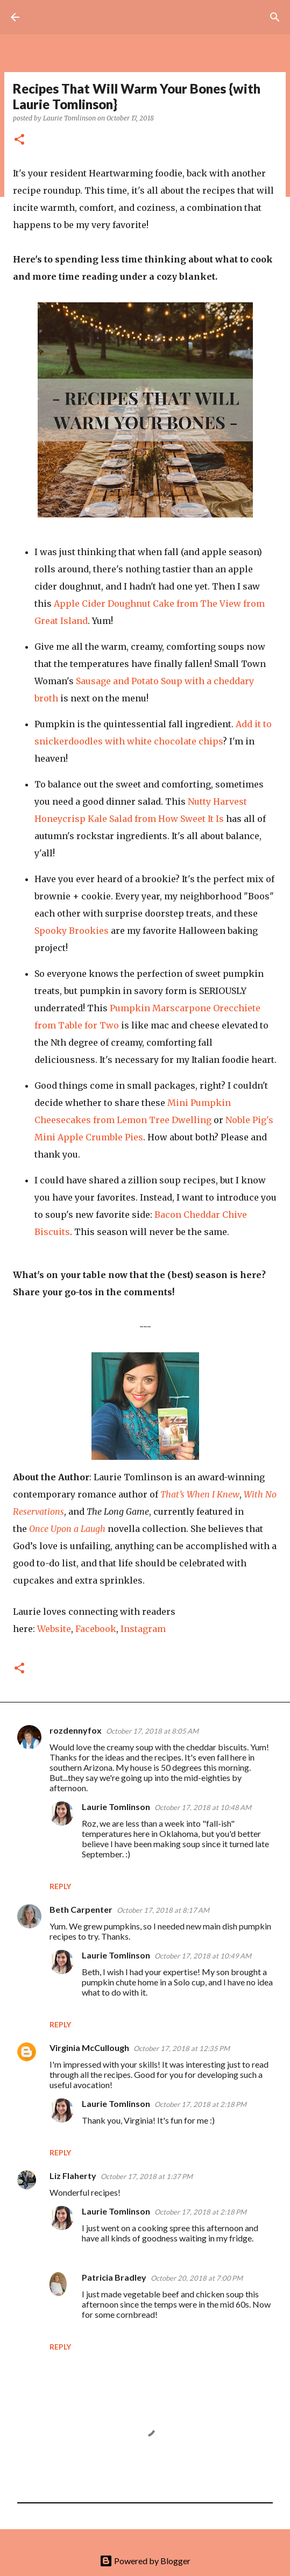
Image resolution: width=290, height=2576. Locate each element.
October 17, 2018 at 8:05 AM (152, 1731)
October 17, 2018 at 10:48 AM (202, 1807)
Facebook (95, 1628)
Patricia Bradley (114, 2277)
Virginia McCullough (89, 2047)
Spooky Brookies (71, 930)
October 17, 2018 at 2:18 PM (200, 2104)
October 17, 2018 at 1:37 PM (147, 2176)
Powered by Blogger (145, 2561)
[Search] (274, 17)
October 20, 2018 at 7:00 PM (197, 2278)
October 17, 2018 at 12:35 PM (181, 2048)
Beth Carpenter (80, 1909)
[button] (19, 140)
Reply (60, 1886)
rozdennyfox (75, 1730)
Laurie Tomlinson (116, 1806)
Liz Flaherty (72, 2175)
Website (54, 1628)
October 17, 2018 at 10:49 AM (202, 1955)
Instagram (143, 1628)
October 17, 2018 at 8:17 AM (163, 1910)
